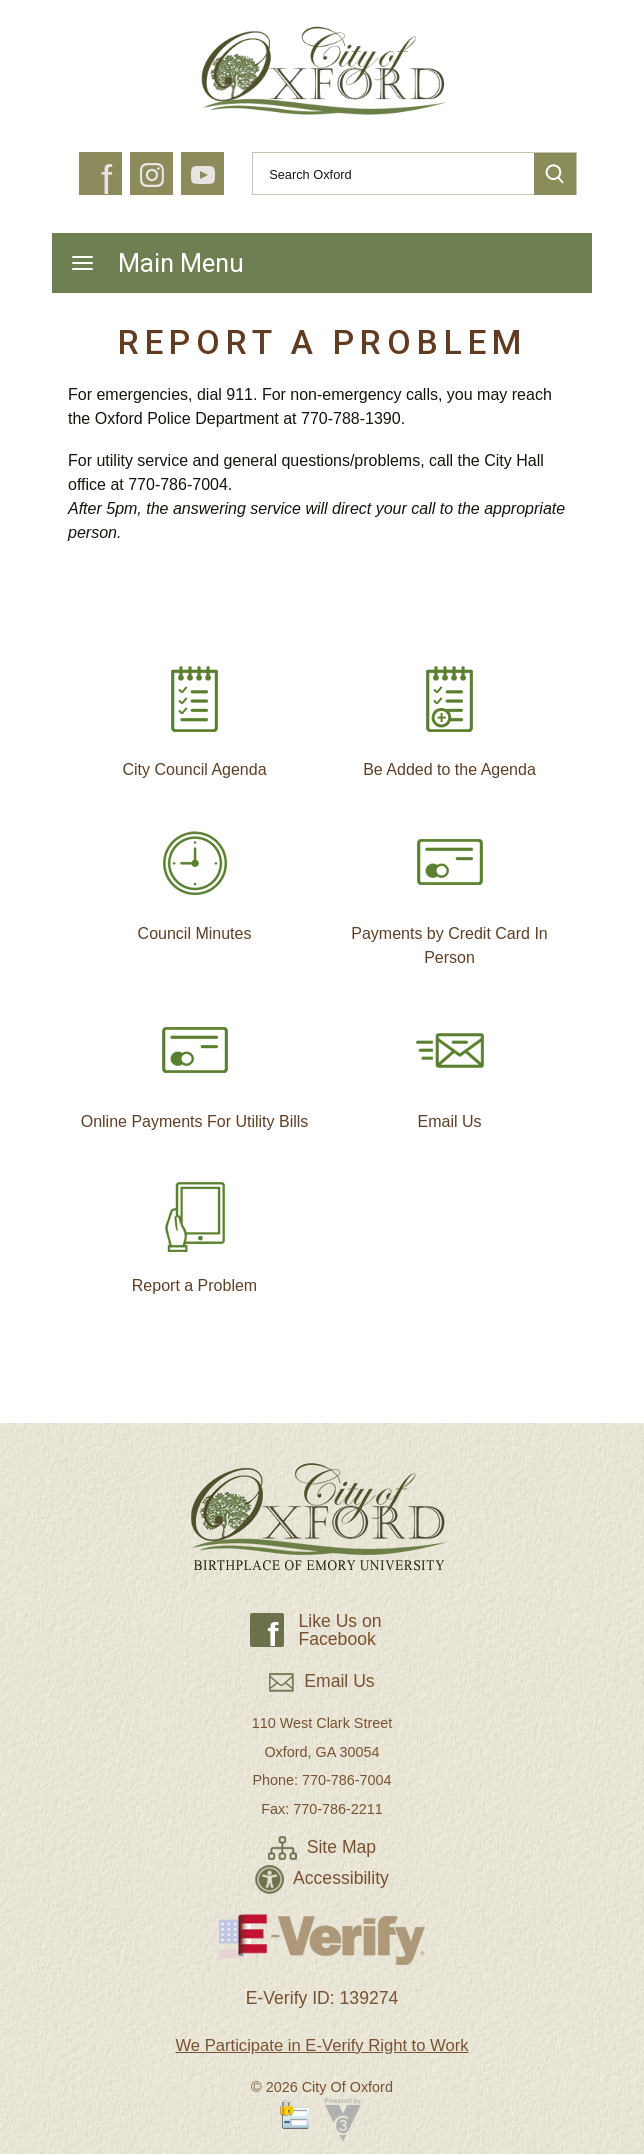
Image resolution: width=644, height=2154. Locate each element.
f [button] (106, 180)
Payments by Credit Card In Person (449, 889)
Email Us (450, 1065)
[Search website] (385, 174)
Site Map (322, 1847)
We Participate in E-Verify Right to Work (321, 2045)
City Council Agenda (194, 713)
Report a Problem (194, 1229)
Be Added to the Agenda (449, 713)
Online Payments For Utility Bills (195, 1065)
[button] (555, 174)
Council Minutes (195, 877)
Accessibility (322, 1878)
